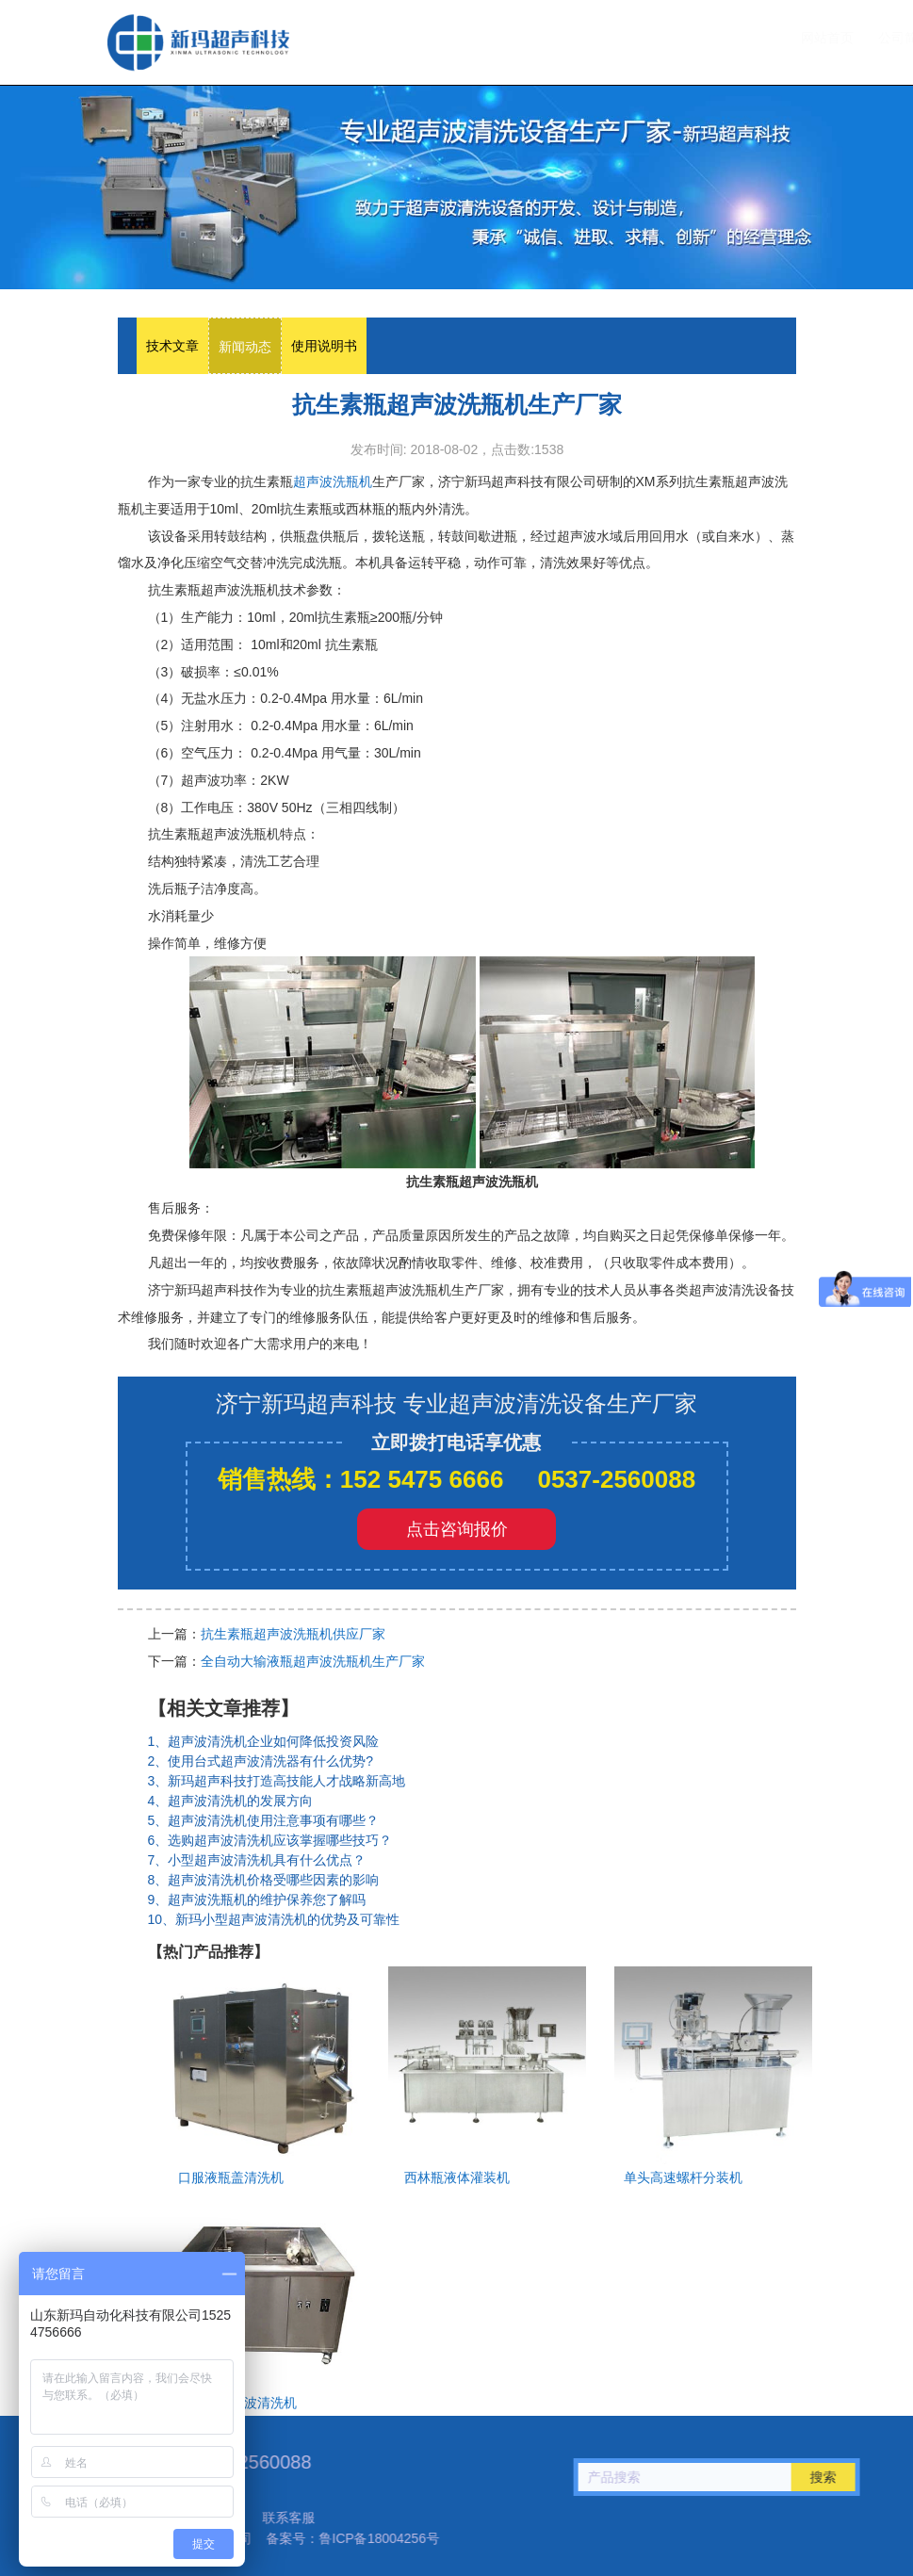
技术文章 (680, 37)
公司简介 (516, 37)
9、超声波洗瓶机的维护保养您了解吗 (257, 1899)
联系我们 (757, 37)
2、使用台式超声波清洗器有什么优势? (261, 1761)
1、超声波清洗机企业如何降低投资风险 (264, 1741)
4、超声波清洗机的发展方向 (231, 1800)
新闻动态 (245, 346)
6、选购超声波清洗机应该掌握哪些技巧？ (270, 1840)
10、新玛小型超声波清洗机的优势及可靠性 (274, 1919)
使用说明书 (324, 345)
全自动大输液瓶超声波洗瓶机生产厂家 (313, 1661)
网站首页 (439, 37)
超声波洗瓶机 (198, 42)
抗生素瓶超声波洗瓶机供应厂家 (293, 1633)
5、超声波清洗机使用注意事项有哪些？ (264, 1820)
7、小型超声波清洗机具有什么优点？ (257, 1859)
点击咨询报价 (457, 1529)
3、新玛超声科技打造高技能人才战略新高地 (277, 1780)
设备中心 (598, 37)
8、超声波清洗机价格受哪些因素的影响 (264, 1879)
